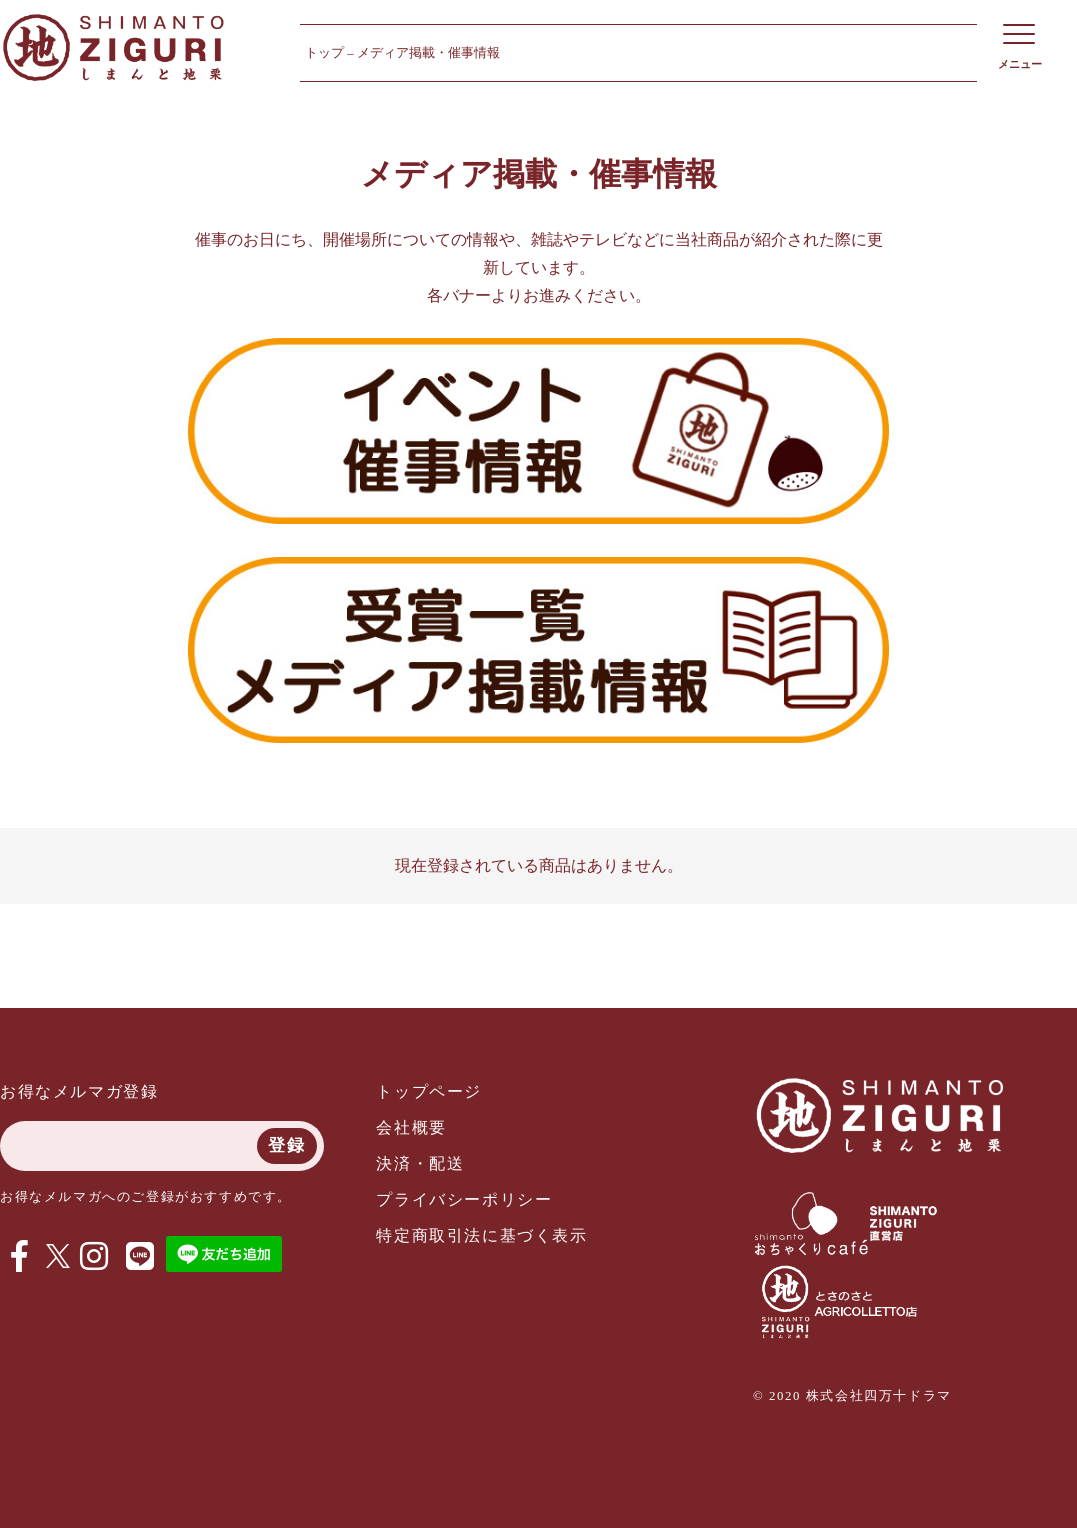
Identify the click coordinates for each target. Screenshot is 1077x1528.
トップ (324, 53)
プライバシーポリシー (464, 1199)
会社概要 (411, 1127)
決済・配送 (420, 1163)
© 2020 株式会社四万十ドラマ (852, 1396)
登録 (286, 1145)
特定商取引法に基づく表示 (481, 1235)
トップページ (429, 1091)
